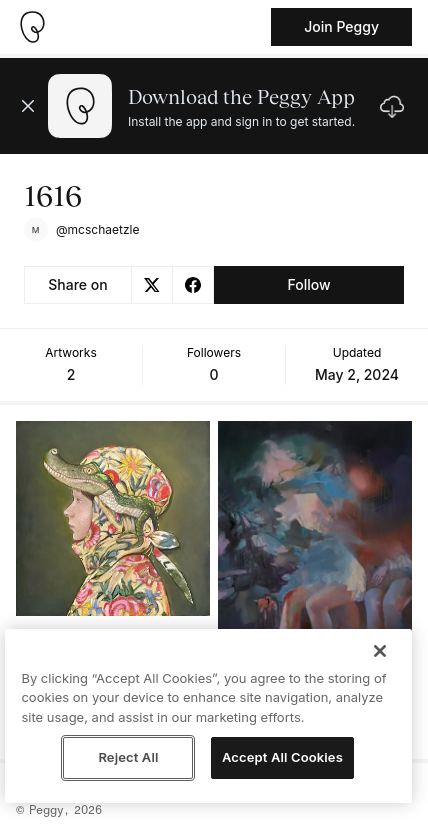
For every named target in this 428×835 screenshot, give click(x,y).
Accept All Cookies (282, 757)
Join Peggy (341, 26)
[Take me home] (32, 27)
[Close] (380, 651)
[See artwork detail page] (113, 518)
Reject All (128, 757)
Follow (308, 284)
